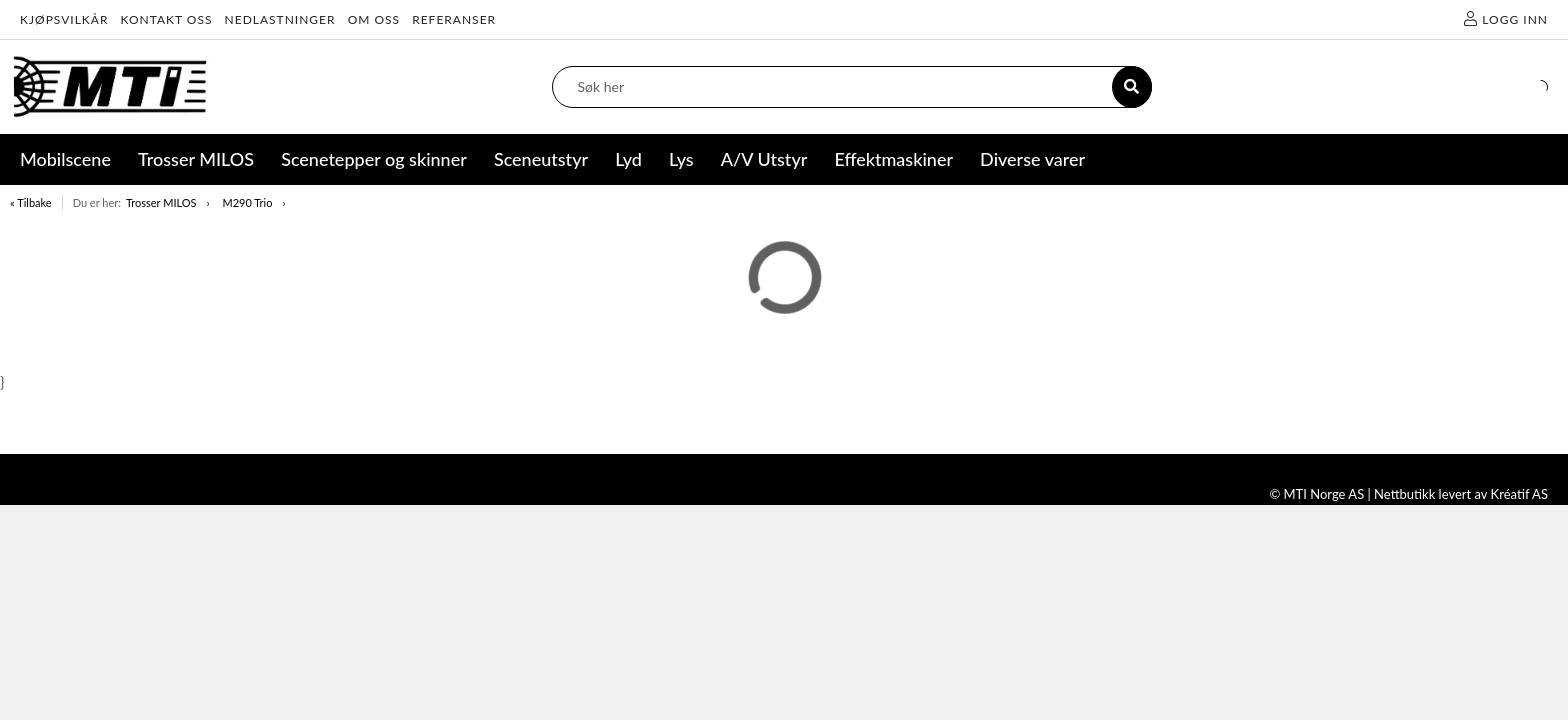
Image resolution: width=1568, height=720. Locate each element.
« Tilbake (31, 202)
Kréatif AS (1519, 494)
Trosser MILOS (161, 202)
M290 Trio (247, 202)
